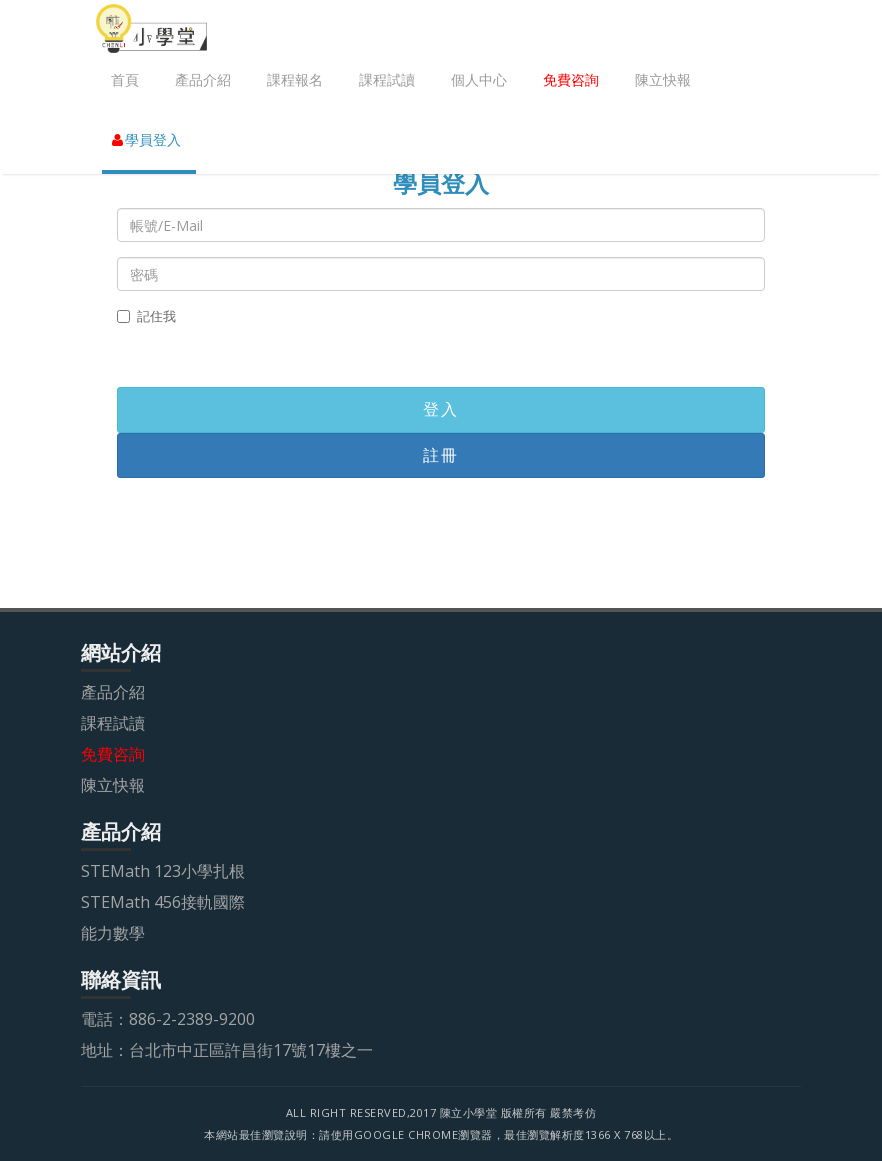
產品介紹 (203, 79)
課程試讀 (387, 79)
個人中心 (479, 79)
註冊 (440, 455)
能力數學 (113, 933)
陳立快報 (663, 79)
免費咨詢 (571, 79)
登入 (440, 409)
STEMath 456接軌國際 (163, 902)
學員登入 (146, 139)
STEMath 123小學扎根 (163, 871)
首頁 (125, 79)
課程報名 (295, 79)
